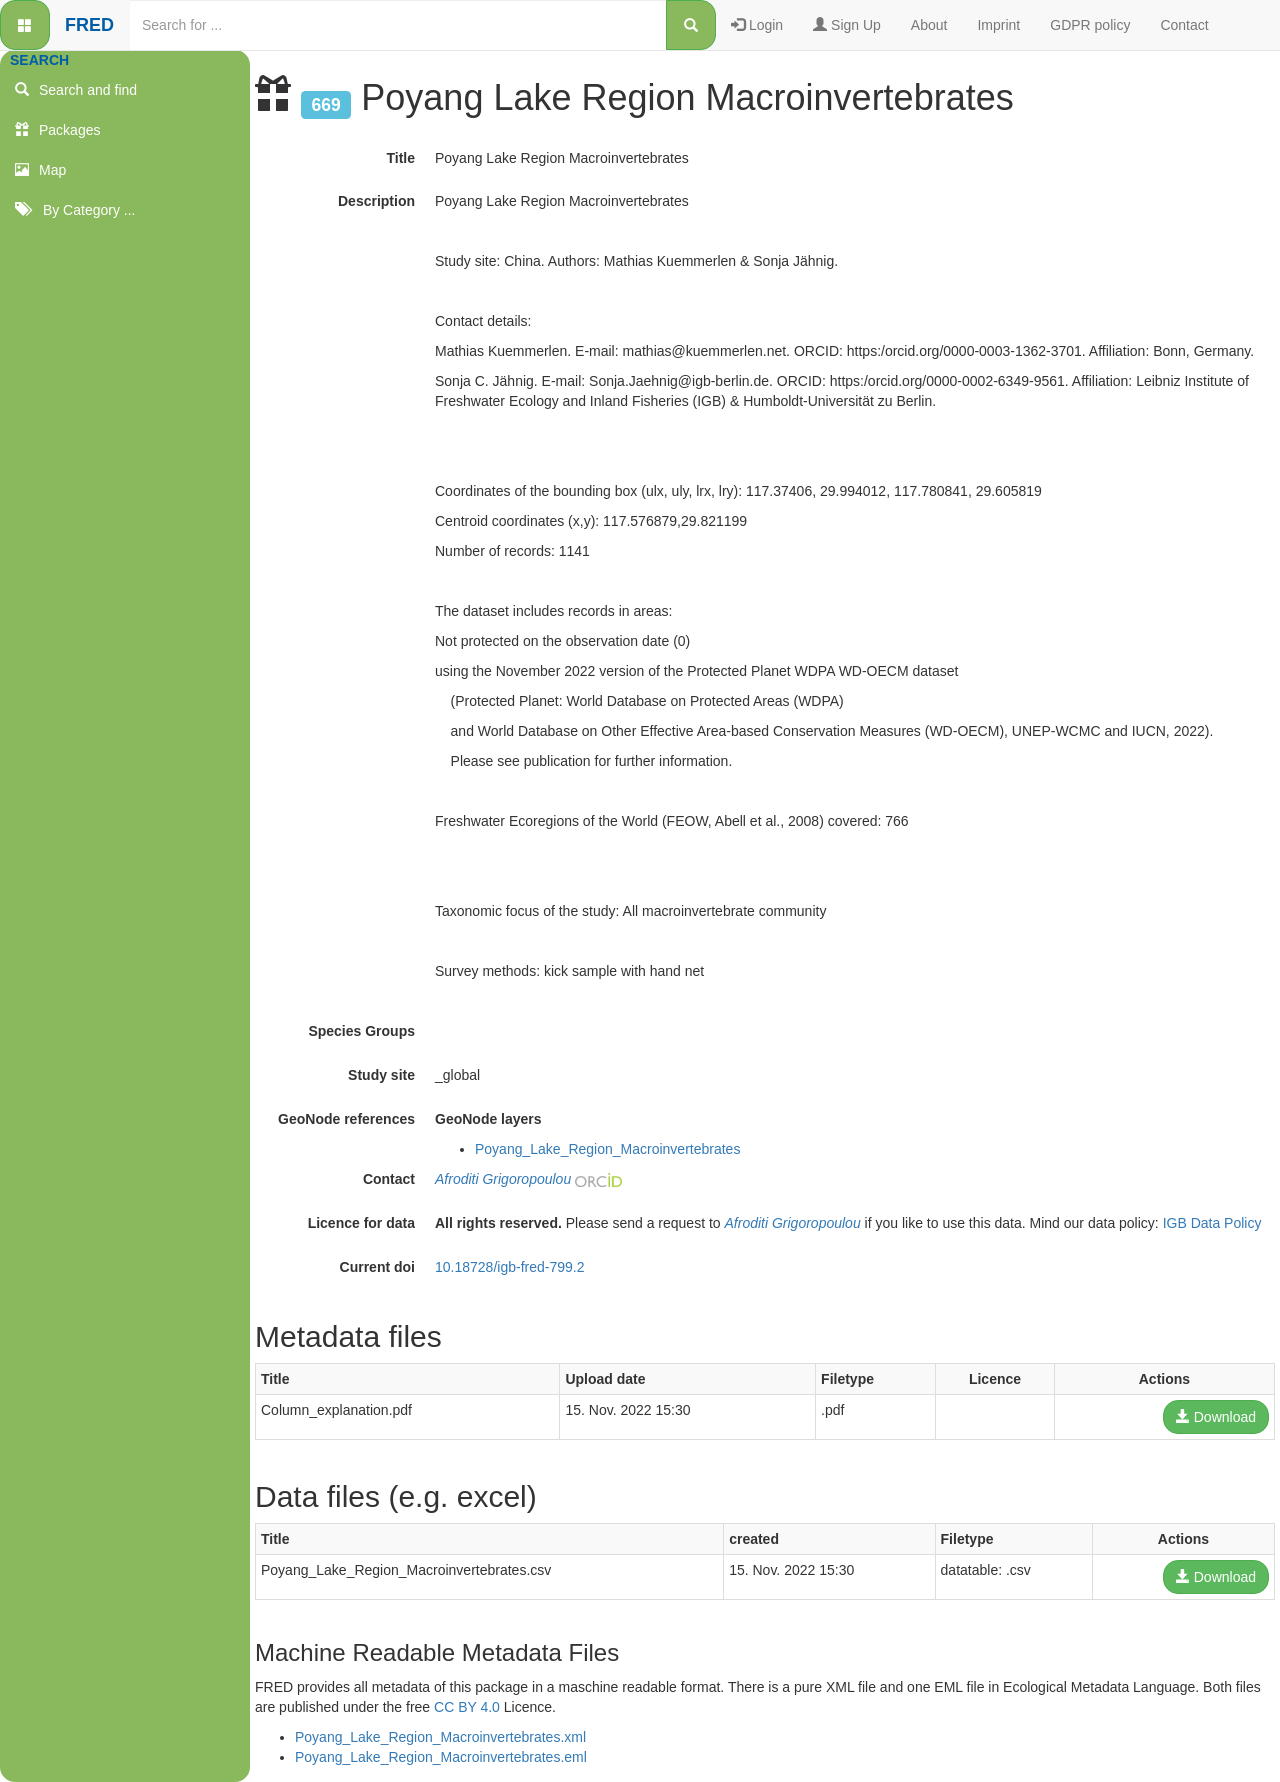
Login (757, 25)
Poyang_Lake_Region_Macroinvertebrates (607, 1149)
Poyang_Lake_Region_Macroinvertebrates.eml (441, 1757)
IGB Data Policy (1212, 1223)
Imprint (998, 25)
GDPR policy (1090, 25)
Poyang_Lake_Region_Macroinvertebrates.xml (440, 1737)
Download (1216, 1417)
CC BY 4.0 (467, 1707)
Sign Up (847, 25)
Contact (1184, 25)
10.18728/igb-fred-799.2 (509, 1267)
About (929, 25)
